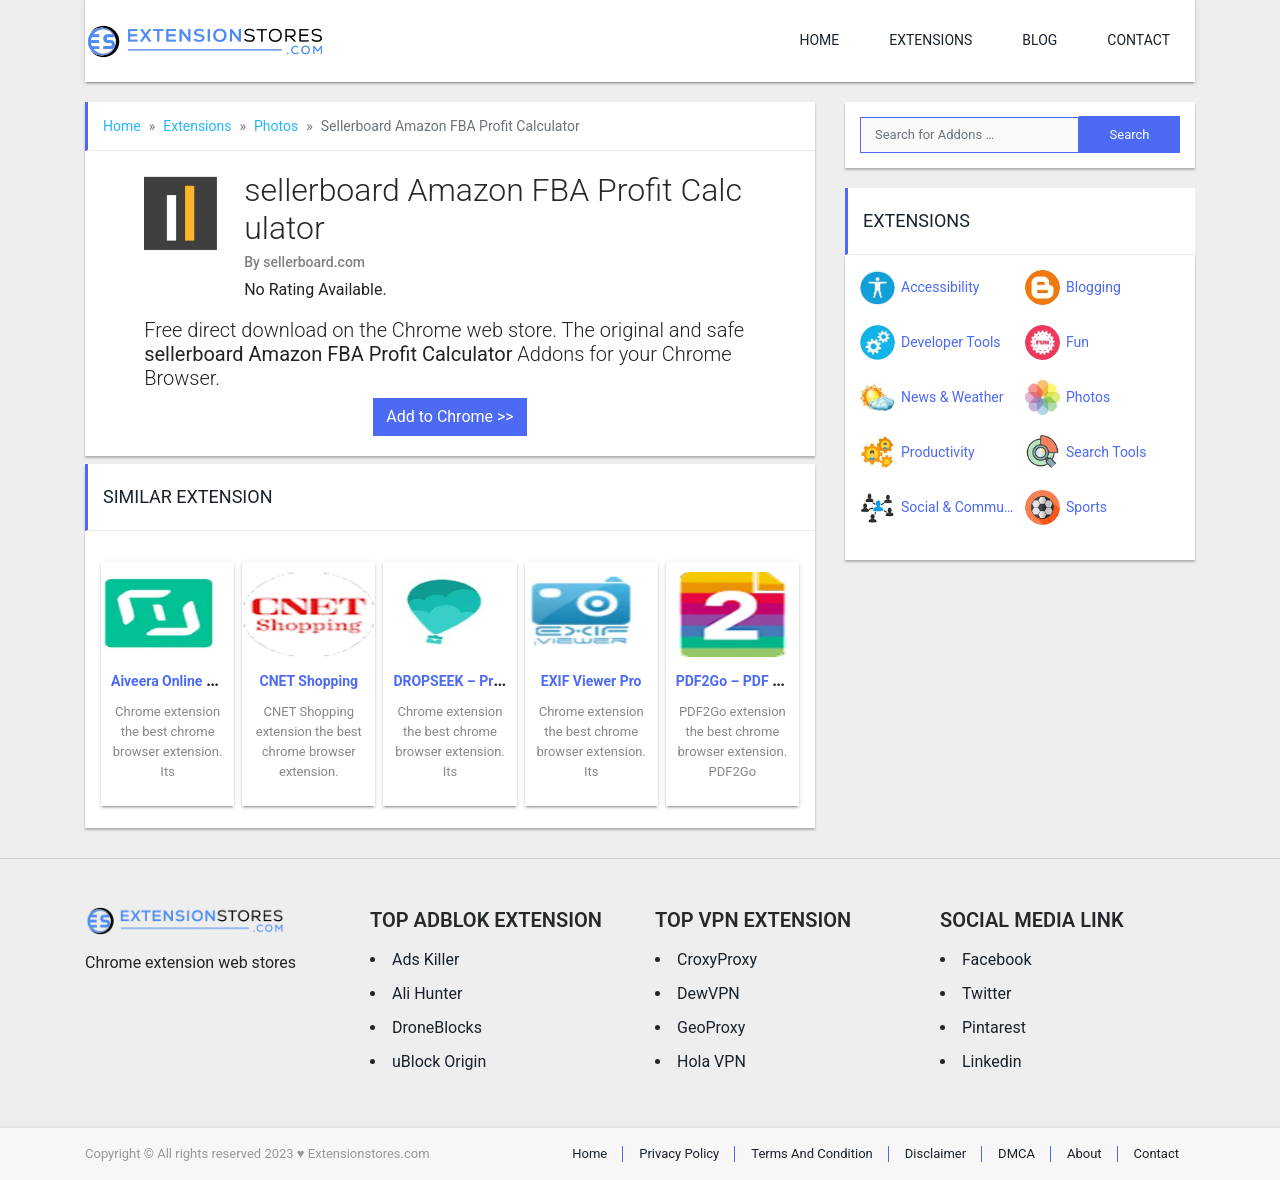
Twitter (986, 993)
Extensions (930, 40)
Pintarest (994, 1027)
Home (819, 40)
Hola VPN (711, 1061)
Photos (276, 126)
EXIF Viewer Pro (591, 681)
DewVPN (708, 993)
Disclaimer (935, 1153)
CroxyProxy (717, 959)
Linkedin (992, 1061)
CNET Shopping (309, 681)
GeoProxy (711, 1027)
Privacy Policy (679, 1153)
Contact (1138, 40)
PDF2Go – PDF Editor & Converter (782, 681)
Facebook (996, 959)
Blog (1039, 40)
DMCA (1016, 1153)
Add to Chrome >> (449, 416)
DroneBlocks (437, 1027)
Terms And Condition (812, 1153)
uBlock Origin (439, 1061)
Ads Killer (425, 959)
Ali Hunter (427, 993)
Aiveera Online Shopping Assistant (220, 681)
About (1084, 1153)
